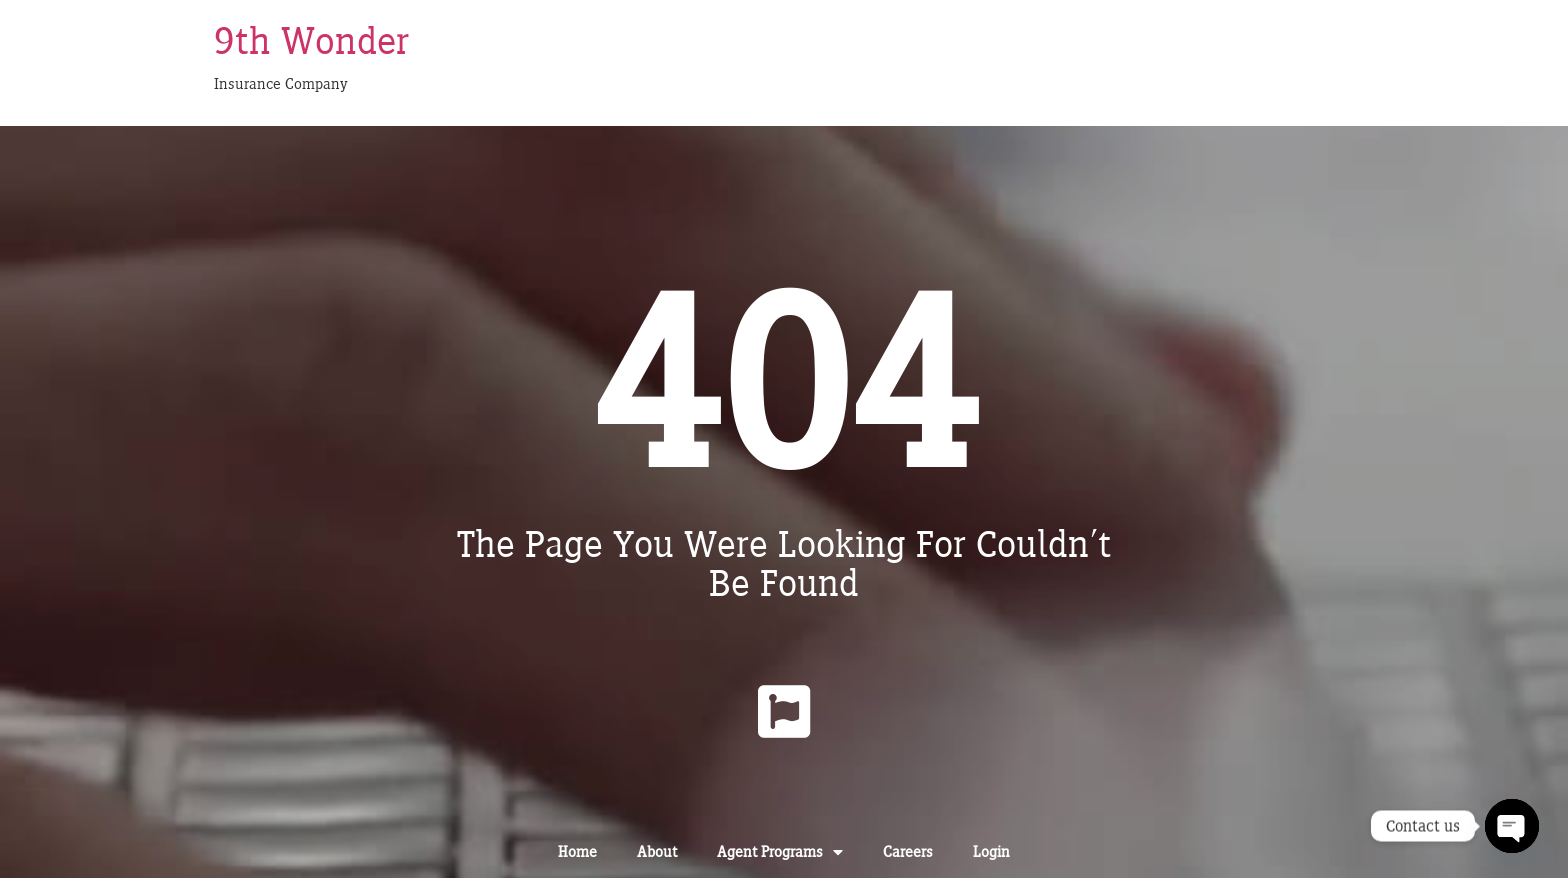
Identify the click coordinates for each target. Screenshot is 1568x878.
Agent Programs (780, 852)
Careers (908, 851)
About (657, 851)
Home (577, 851)
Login (991, 851)
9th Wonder (311, 40)
